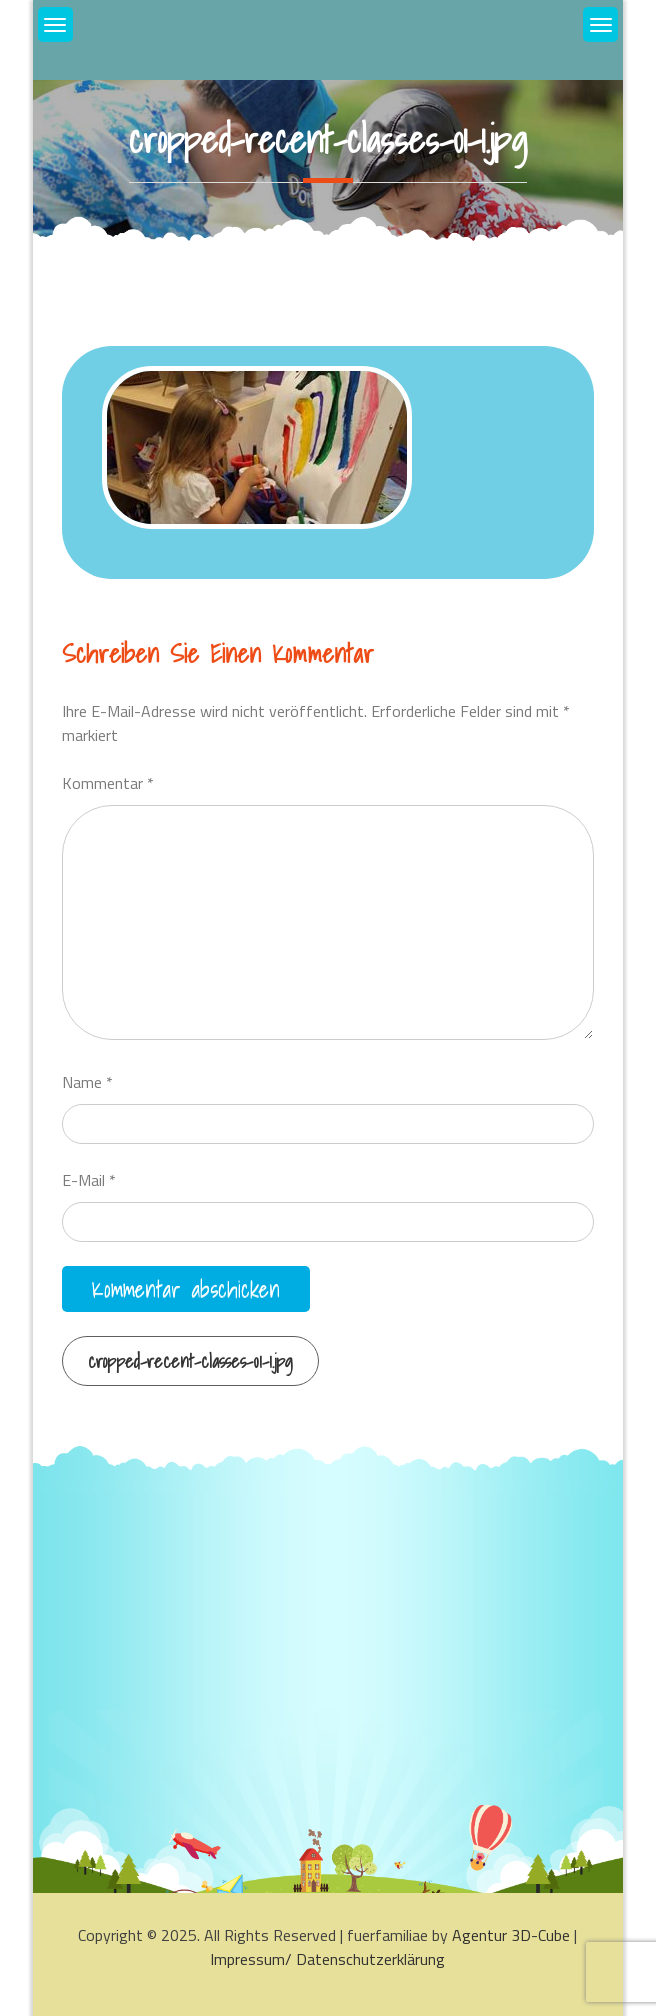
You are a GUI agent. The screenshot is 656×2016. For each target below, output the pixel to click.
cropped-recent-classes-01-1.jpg (190, 1361)
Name (87, 1082)
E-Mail (89, 1180)
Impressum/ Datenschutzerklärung (327, 1959)
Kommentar (108, 783)
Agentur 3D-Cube (511, 1935)
